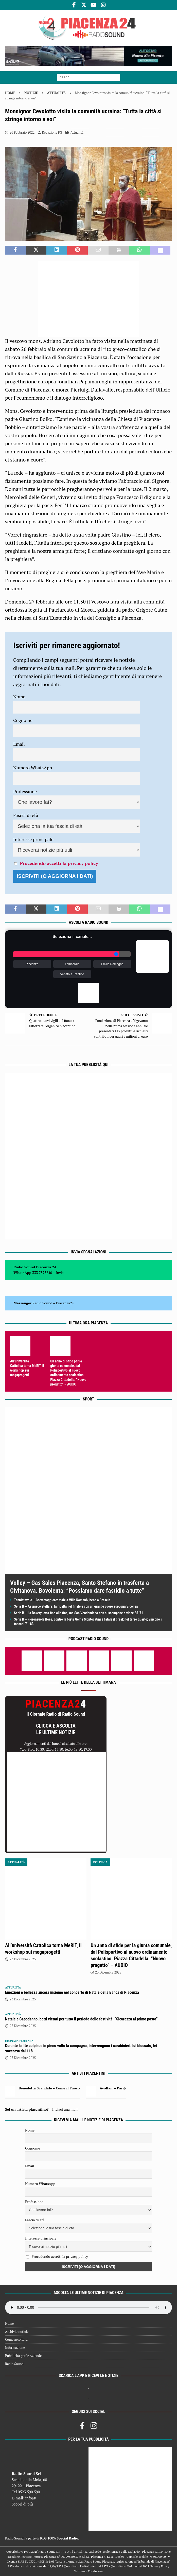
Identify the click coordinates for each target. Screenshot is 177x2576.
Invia (60, 1272)
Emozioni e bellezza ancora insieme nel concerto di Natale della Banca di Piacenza (72, 1992)
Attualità (76, 132)
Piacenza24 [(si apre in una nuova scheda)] (65, 1303)
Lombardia (72, 964)
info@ (30, 2497)
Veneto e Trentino (72, 974)
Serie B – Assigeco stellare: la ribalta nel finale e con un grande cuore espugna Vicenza (76, 1606)
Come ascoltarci (16, 2339)
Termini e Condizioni (88, 2571)
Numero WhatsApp (32, 768)
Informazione (15, 2347)
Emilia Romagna (112, 964)
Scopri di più (22, 2504)
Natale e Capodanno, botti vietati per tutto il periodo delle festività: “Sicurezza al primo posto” (81, 2019)
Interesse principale (33, 839)
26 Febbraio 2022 (22, 132)
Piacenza (32, 964)
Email (19, 744)
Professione (25, 791)
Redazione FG (52, 132)
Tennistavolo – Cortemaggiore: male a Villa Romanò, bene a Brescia (62, 1600)
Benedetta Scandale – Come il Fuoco (49, 2088)
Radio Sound (42, 1303)
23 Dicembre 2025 (23, 1959)
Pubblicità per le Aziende (23, 2355)
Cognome (22, 720)
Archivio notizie (17, 2331)
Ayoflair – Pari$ (113, 2088)
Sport (88, 1399)
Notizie (31, 93)
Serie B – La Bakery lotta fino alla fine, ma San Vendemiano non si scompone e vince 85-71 (78, 1613)
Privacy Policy (159, 2566)
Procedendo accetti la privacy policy (59, 863)
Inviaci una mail (65, 2109)
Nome (19, 697)
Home (9, 2323)
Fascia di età (25, 815)
